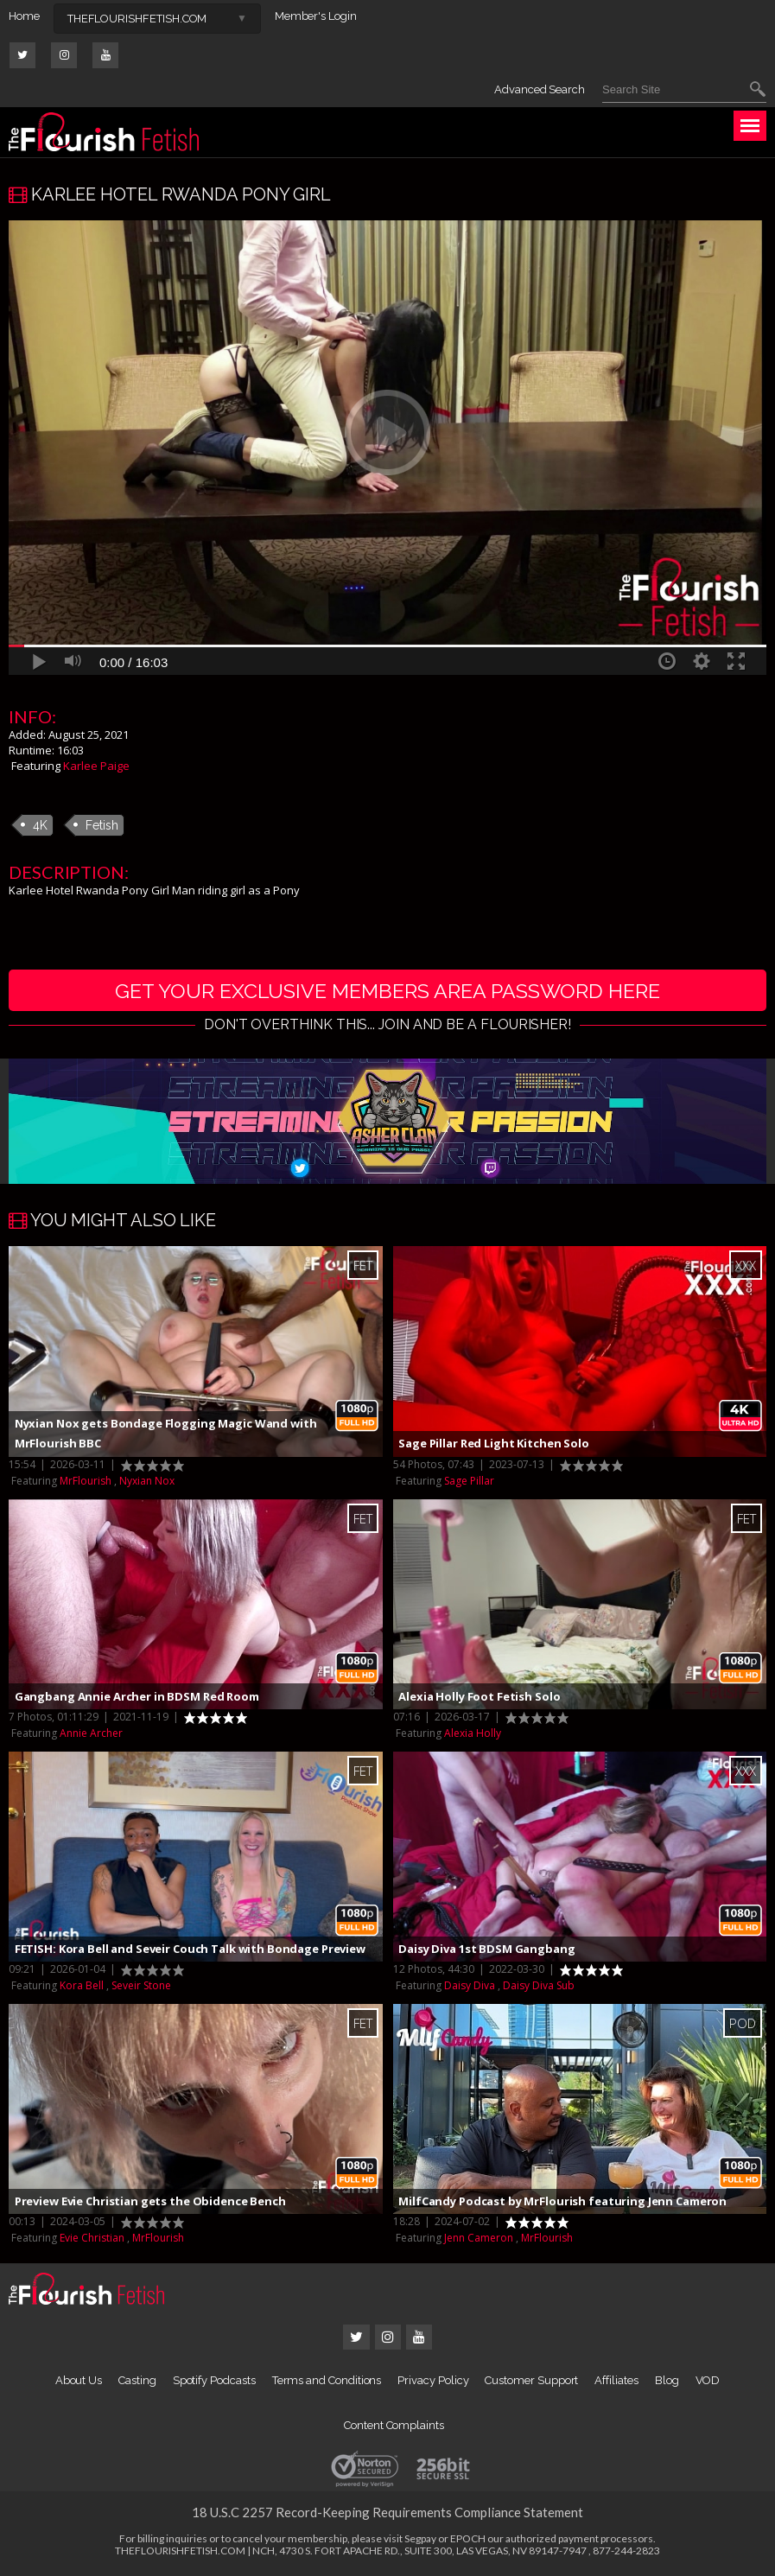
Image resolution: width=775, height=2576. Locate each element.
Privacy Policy (432, 2382)
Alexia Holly (472, 1734)
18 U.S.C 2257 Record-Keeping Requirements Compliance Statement (387, 2514)
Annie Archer (91, 1734)
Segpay (420, 2540)
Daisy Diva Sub (539, 1987)
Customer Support (531, 2382)
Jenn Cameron (478, 2239)
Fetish (102, 825)
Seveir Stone (141, 1987)
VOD (708, 2382)
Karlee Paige (96, 765)
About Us (78, 2382)
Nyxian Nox (147, 1481)
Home (24, 16)
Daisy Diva (469, 1987)
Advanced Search (539, 89)
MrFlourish (85, 1481)
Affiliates (616, 2382)
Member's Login (316, 16)
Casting (137, 2382)
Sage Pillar (469, 1481)
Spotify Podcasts (214, 2382)
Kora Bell (82, 1987)
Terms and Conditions (327, 2382)
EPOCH (468, 2540)
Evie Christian (92, 2239)
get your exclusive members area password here (387, 990)
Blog (667, 2382)
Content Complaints (394, 2426)
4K (40, 825)
